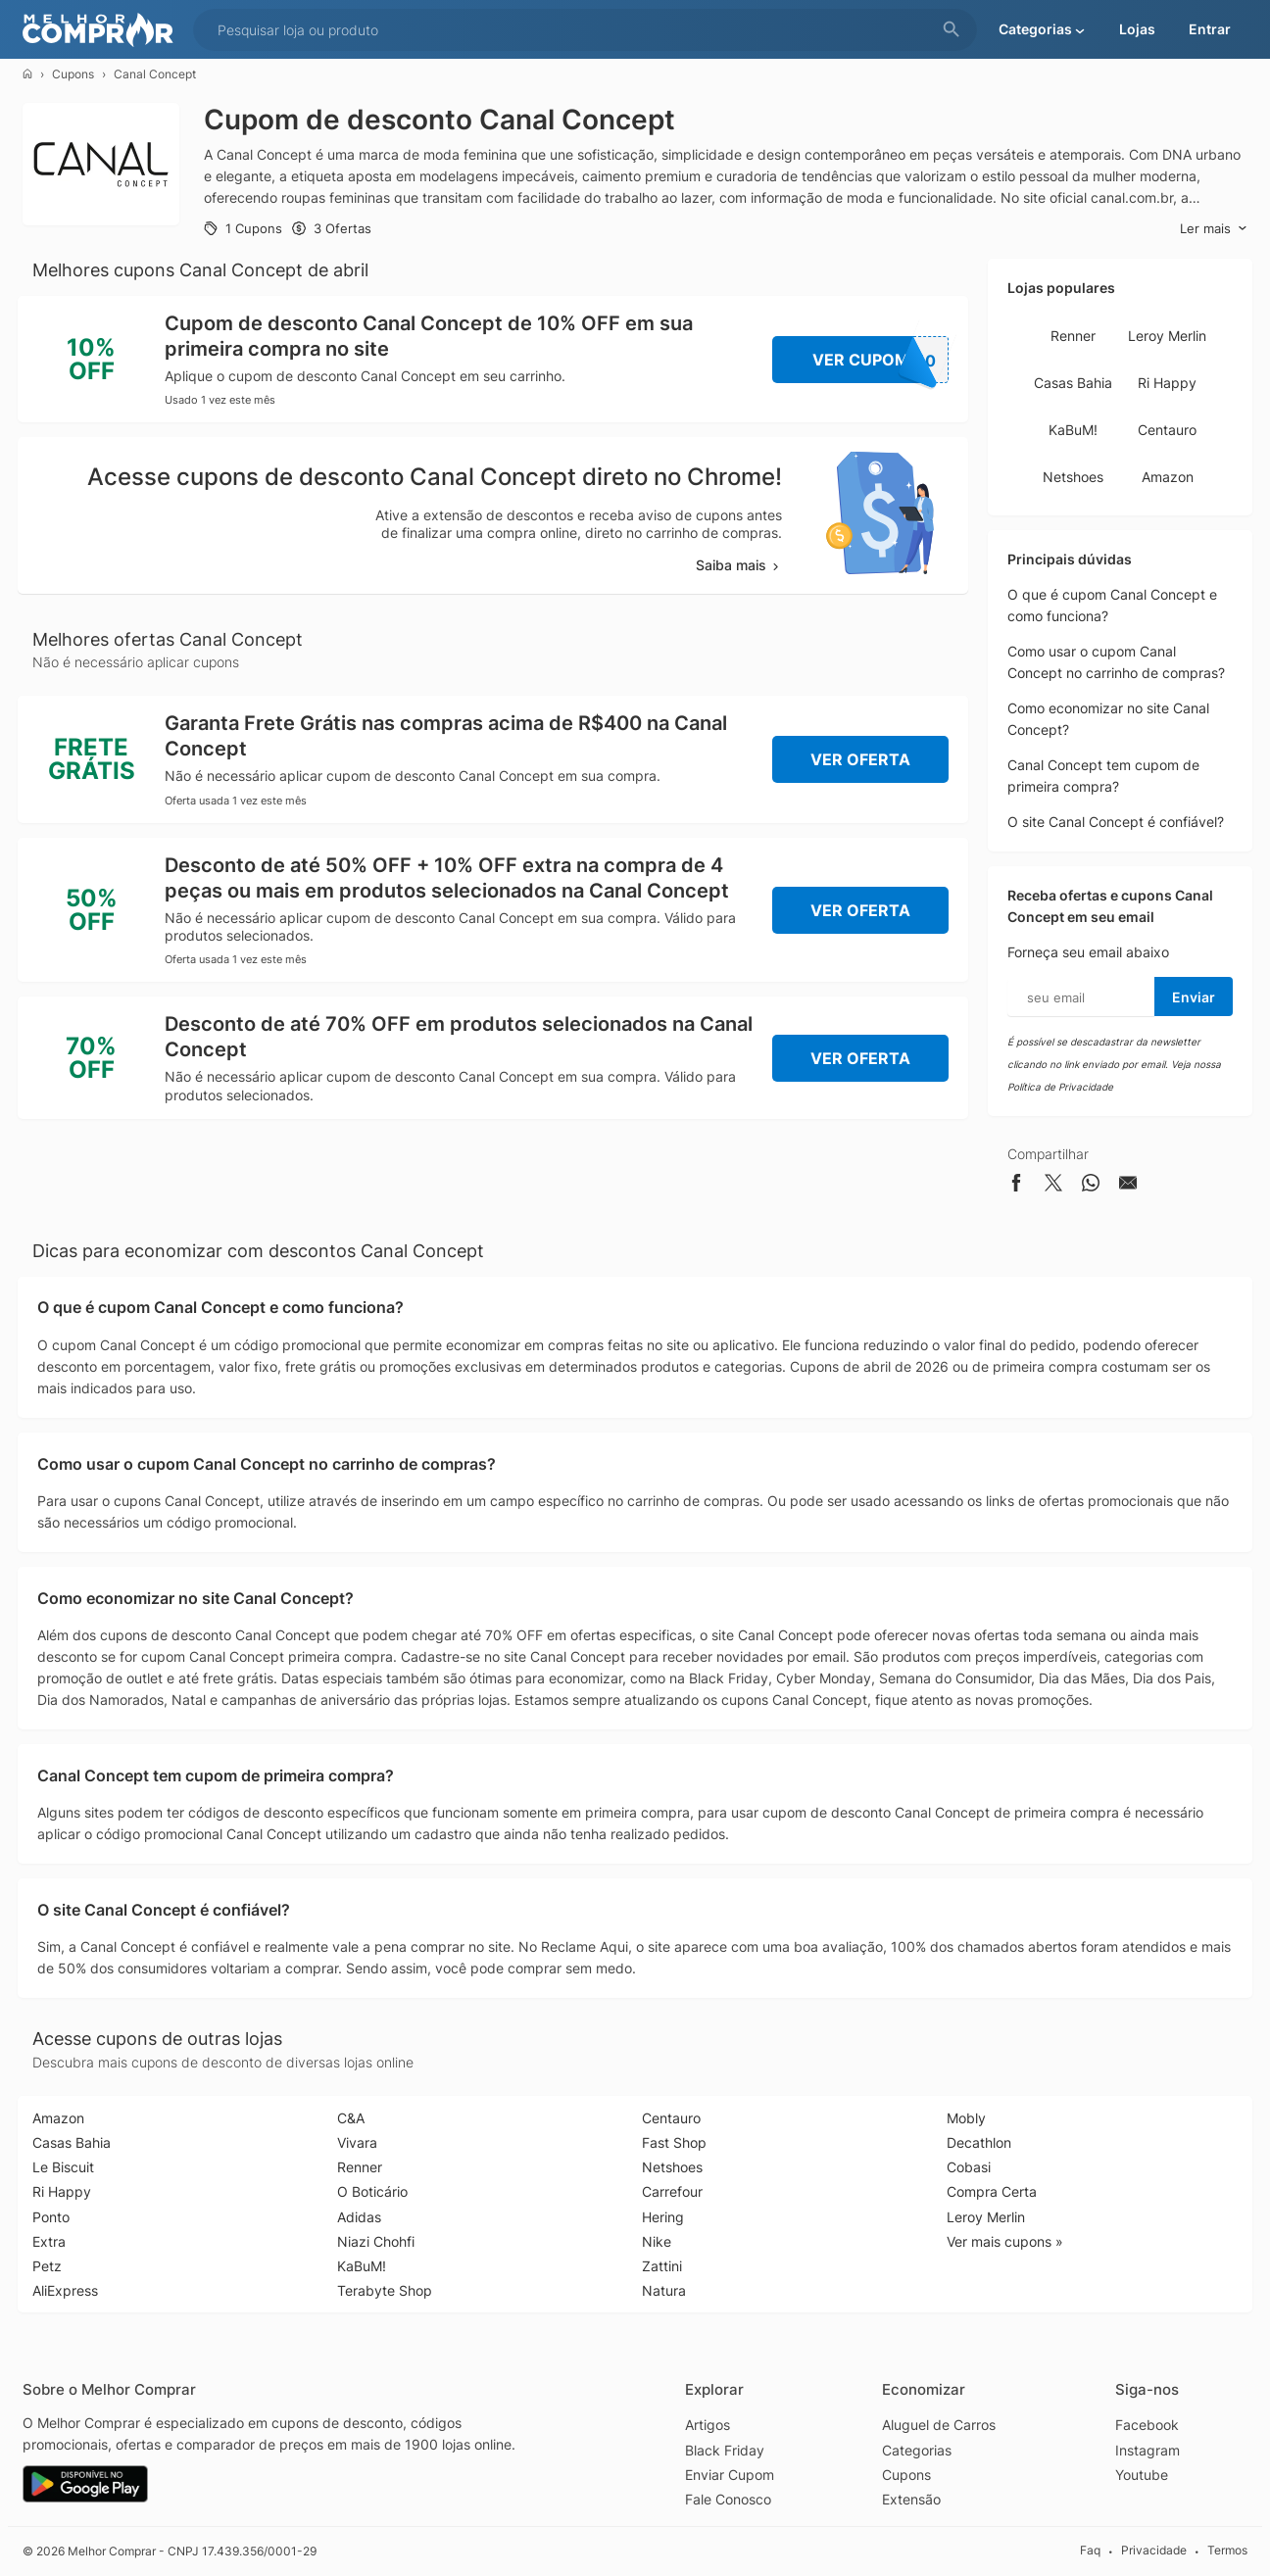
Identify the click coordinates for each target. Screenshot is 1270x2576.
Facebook (1147, 2424)
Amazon (1168, 476)
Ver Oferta (860, 759)
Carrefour (672, 2191)
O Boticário (372, 2191)
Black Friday (724, 2450)
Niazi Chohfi (376, 2241)
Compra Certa (992, 2191)
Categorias (917, 2450)
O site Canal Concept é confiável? (1115, 821)
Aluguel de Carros (939, 2424)
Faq (1090, 2551)
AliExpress (65, 2290)
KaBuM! (1073, 429)
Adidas (359, 2217)
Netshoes (1073, 476)
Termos (1227, 2551)
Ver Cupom (881, 359)
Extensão (911, 2499)
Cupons (73, 74)
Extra (49, 2241)
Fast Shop (674, 2142)
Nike (656, 2241)
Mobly (966, 2118)
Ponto (51, 2217)
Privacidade (1154, 2551)
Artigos (707, 2424)
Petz (47, 2266)
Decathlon (979, 2142)
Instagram (1147, 2450)
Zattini (662, 2266)
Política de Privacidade (1060, 1087)
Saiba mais (739, 565)
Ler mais (1213, 228)
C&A (351, 2118)
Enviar (1193, 997)
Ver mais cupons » (1005, 2241)
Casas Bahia (1073, 382)
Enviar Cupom (729, 2474)
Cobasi (969, 2167)
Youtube (1141, 2474)
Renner (1073, 335)
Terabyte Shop (384, 2290)
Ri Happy (1167, 382)
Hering (663, 2217)
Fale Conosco (728, 2499)
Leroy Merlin (1167, 335)
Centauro (1167, 429)
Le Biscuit (63, 2167)
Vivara (357, 2142)
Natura (664, 2290)
